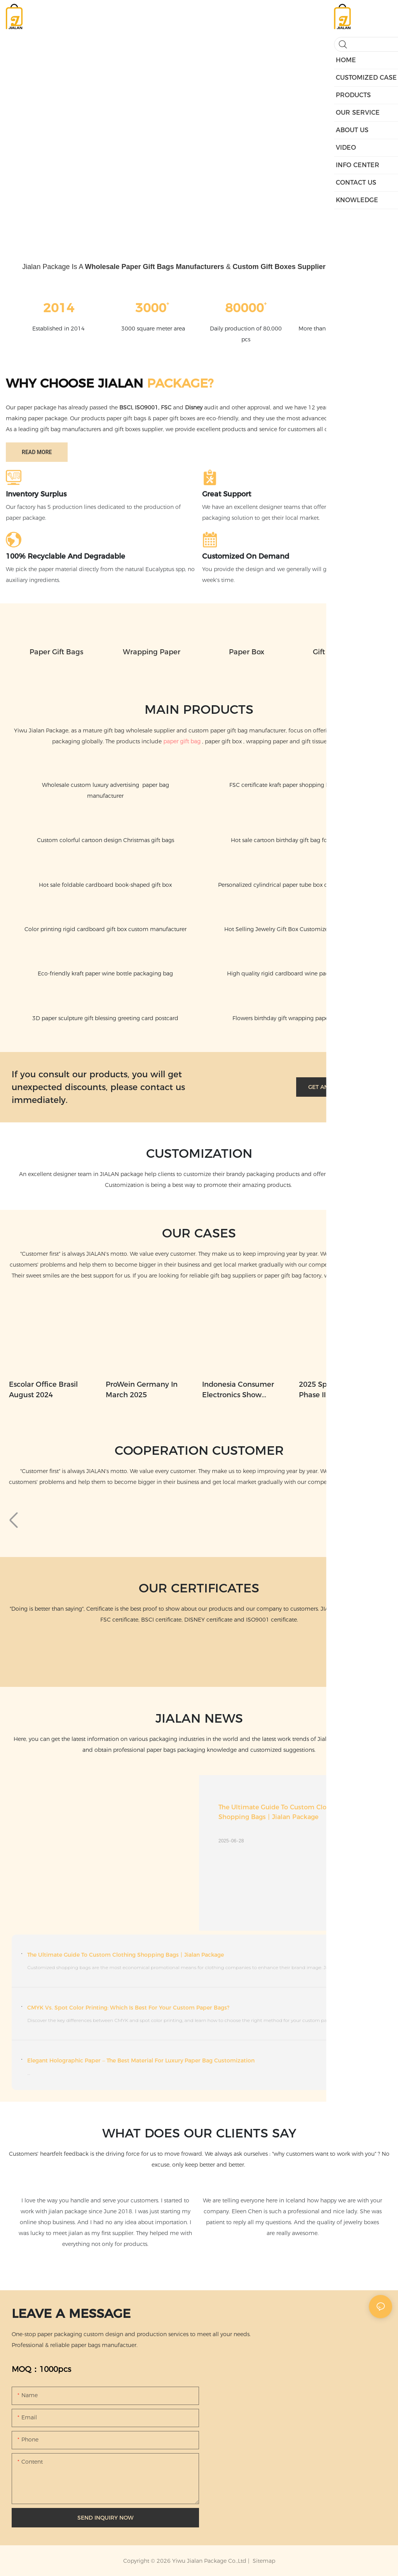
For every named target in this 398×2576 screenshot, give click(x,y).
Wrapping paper (151, 652)
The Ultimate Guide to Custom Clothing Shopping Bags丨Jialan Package (281, 1812)
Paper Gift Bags (56, 652)
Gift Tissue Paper (341, 652)
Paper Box (246, 652)
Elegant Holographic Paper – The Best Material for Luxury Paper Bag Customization (141, 2060)
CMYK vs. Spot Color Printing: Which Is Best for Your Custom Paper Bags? (128, 2007)
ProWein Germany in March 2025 (142, 1389)
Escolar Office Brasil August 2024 (43, 1389)
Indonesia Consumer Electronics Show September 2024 (238, 1390)
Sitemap (263, 2560)
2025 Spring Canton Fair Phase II (341, 1389)
